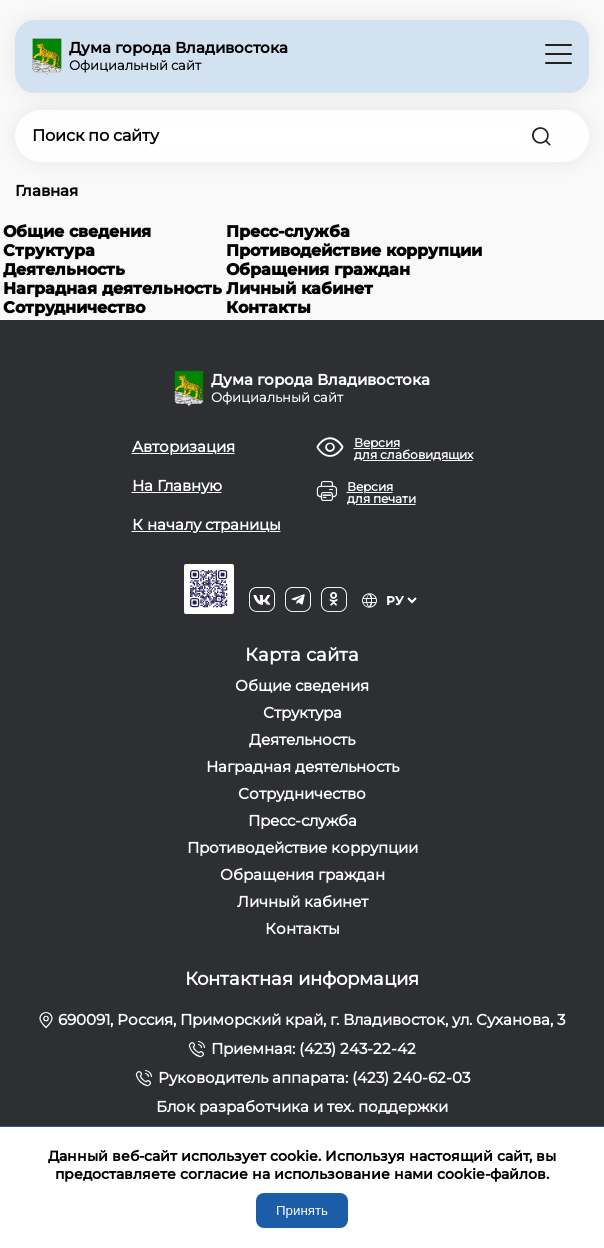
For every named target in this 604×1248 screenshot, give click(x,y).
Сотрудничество (74, 307)
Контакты (268, 307)
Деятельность (64, 269)
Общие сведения (77, 231)
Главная (46, 190)
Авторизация (183, 446)
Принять (302, 1210)
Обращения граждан (318, 269)
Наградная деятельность (112, 288)
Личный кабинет (299, 288)
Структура (49, 250)
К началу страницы (206, 524)
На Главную (177, 485)
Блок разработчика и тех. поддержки (302, 1106)
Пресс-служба (288, 231)
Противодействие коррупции (354, 250)
